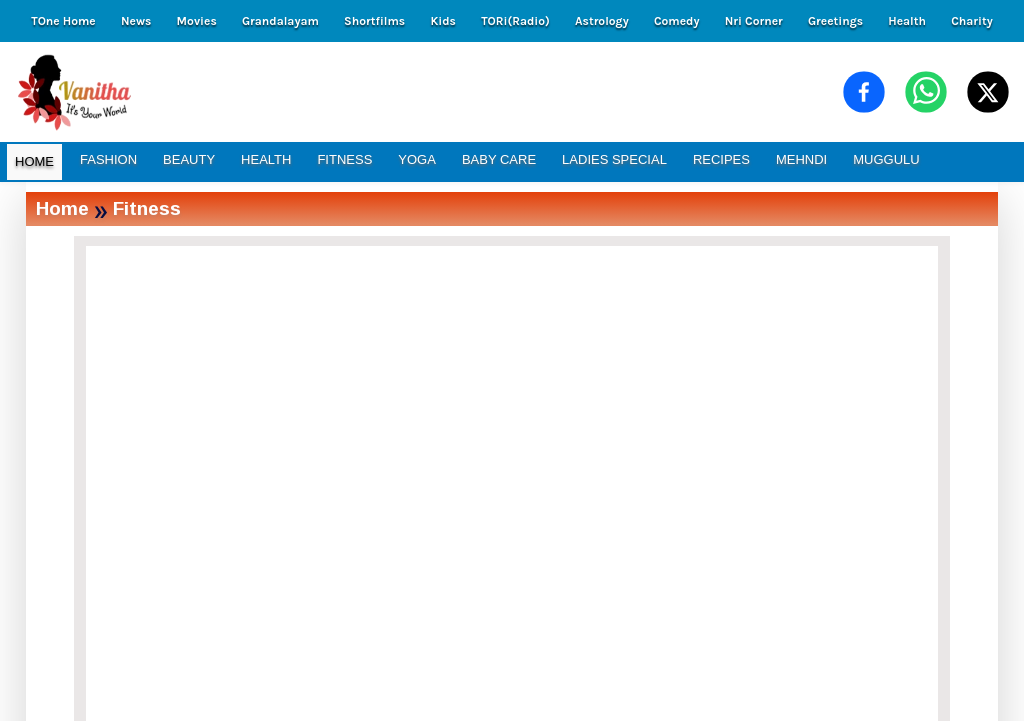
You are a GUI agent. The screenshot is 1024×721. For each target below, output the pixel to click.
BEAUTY (189, 159)
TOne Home (63, 21)
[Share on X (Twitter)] (988, 92)
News (136, 21)
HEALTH (266, 159)
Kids (442, 21)
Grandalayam (280, 21)
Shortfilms (374, 21)
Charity (972, 21)
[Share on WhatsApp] (926, 92)
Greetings (835, 21)
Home (62, 209)
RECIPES (721, 159)
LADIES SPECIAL (614, 159)
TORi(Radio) (515, 21)
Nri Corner (754, 21)
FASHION (108, 159)
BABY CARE (499, 159)
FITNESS (344, 159)
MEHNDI (801, 159)
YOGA (417, 159)
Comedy (677, 21)
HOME (34, 161)
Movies (197, 21)
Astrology (602, 21)
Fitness (147, 209)
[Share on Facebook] (864, 92)
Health (907, 21)
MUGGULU (886, 159)
